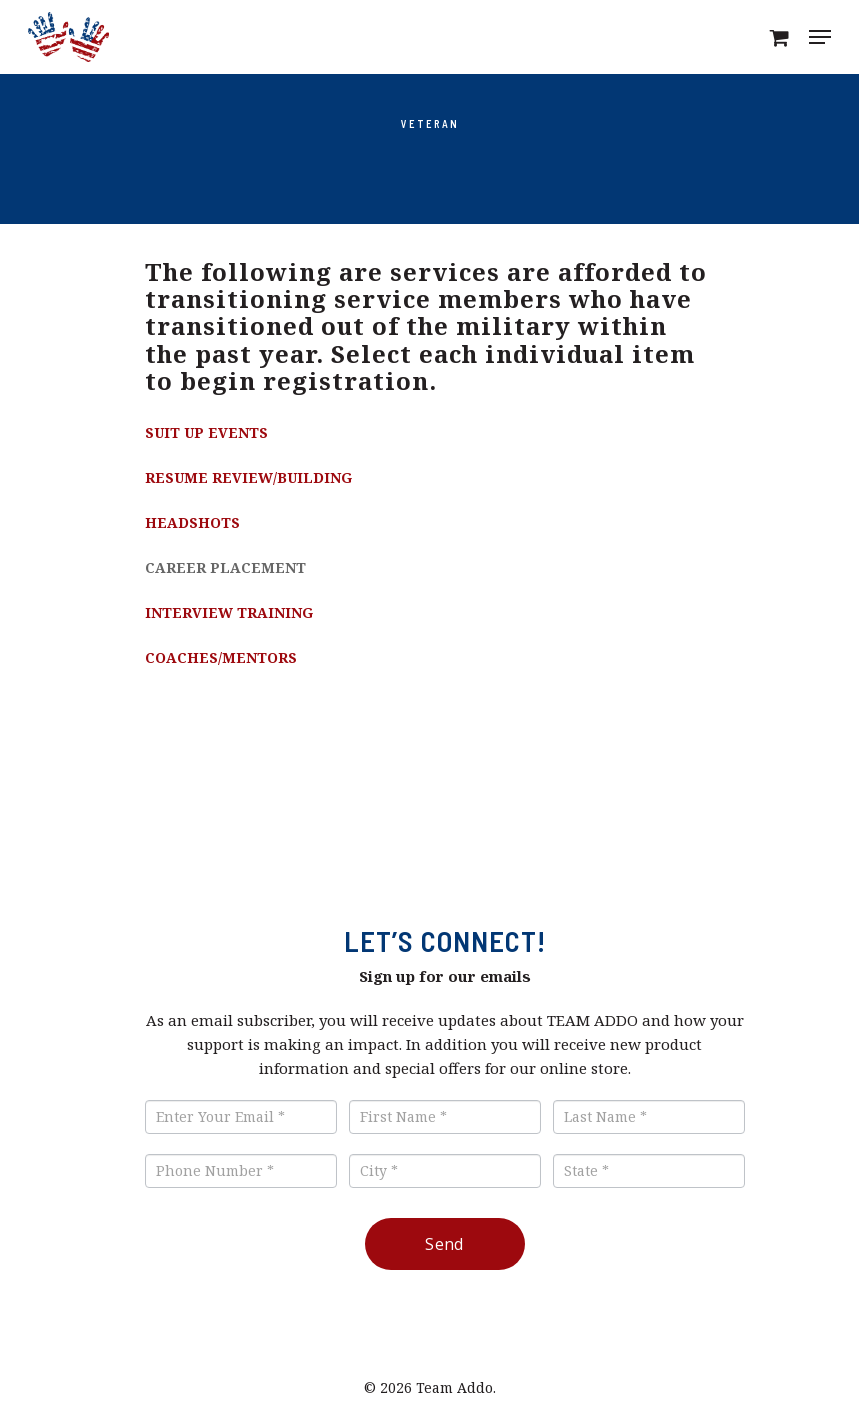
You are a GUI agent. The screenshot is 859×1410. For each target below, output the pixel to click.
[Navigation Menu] (820, 37)
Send (444, 1244)
